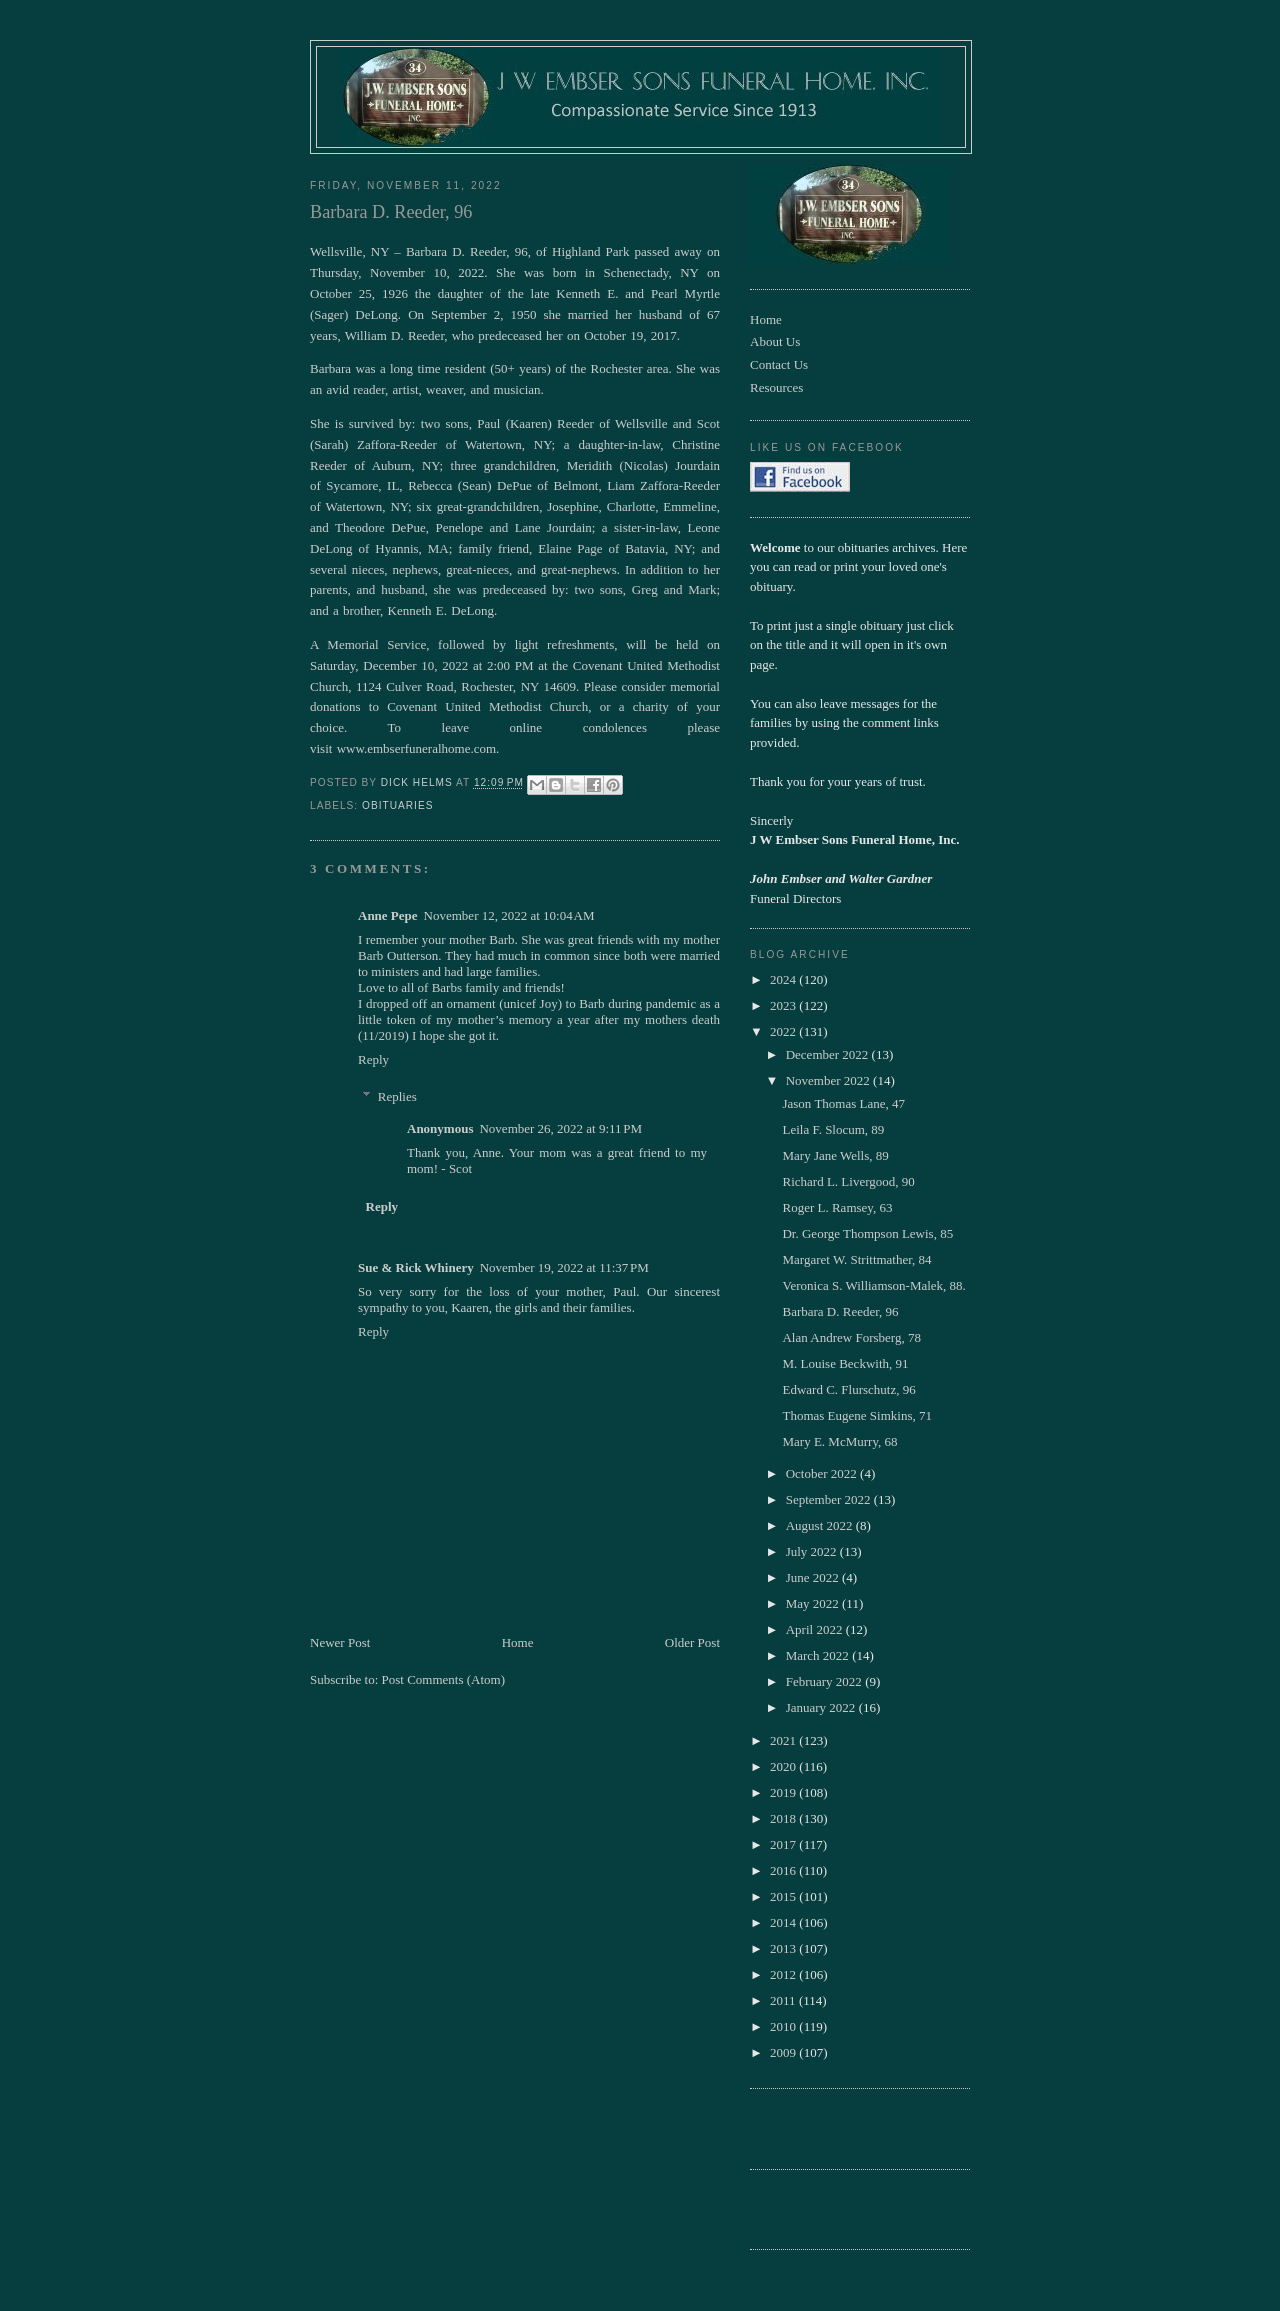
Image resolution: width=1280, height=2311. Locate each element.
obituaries (397, 805)
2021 (784, 1740)
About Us (775, 341)
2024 (784, 979)
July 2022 (813, 1551)
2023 (784, 1005)
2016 (784, 1870)
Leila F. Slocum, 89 (833, 1129)
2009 (784, 2052)
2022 (784, 1031)
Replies (397, 1096)
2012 (784, 1974)
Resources (776, 387)
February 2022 (825, 1681)
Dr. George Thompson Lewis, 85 (867, 1233)
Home (518, 1642)
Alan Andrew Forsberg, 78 (851, 1337)
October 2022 (823, 1473)
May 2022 (814, 1603)
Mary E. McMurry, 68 (839, 1441)
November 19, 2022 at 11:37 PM (564, 1267)
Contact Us (779, 364)
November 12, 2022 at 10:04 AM (509, 915)
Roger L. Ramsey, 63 (837, 1207)
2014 (784, 1922)
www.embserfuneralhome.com (416, 748)
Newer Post (340, 1642)
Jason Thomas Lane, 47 (843, 1103)
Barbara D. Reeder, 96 (840, 1311)
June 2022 (814, 1577)
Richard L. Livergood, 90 (848, 1181)
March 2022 (819, 1655)
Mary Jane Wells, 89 (835, 1155)
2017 (784, 1844)
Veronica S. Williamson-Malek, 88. (873, 1285)
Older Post (692, 1642)
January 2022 (822, 1707)
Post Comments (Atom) (444, 1679)
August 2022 (821, 1525)
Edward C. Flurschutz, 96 (848, 1389)
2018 (784, 1818)
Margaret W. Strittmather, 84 (856, 1259)
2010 (784, 2026)
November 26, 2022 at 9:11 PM (560, 1128)
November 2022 (829, 1080)
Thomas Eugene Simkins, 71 (857, 1415)
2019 (784, 1792)
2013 (784, 1948)
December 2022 (829, 1054)
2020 (784, 1766)
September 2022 (830, 1499)
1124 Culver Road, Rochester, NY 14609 (466, 686)
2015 (784, 1896)
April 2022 (816, 1629)
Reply (373, 1059)
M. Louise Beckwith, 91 (845, 1363)
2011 (784, 2000)
